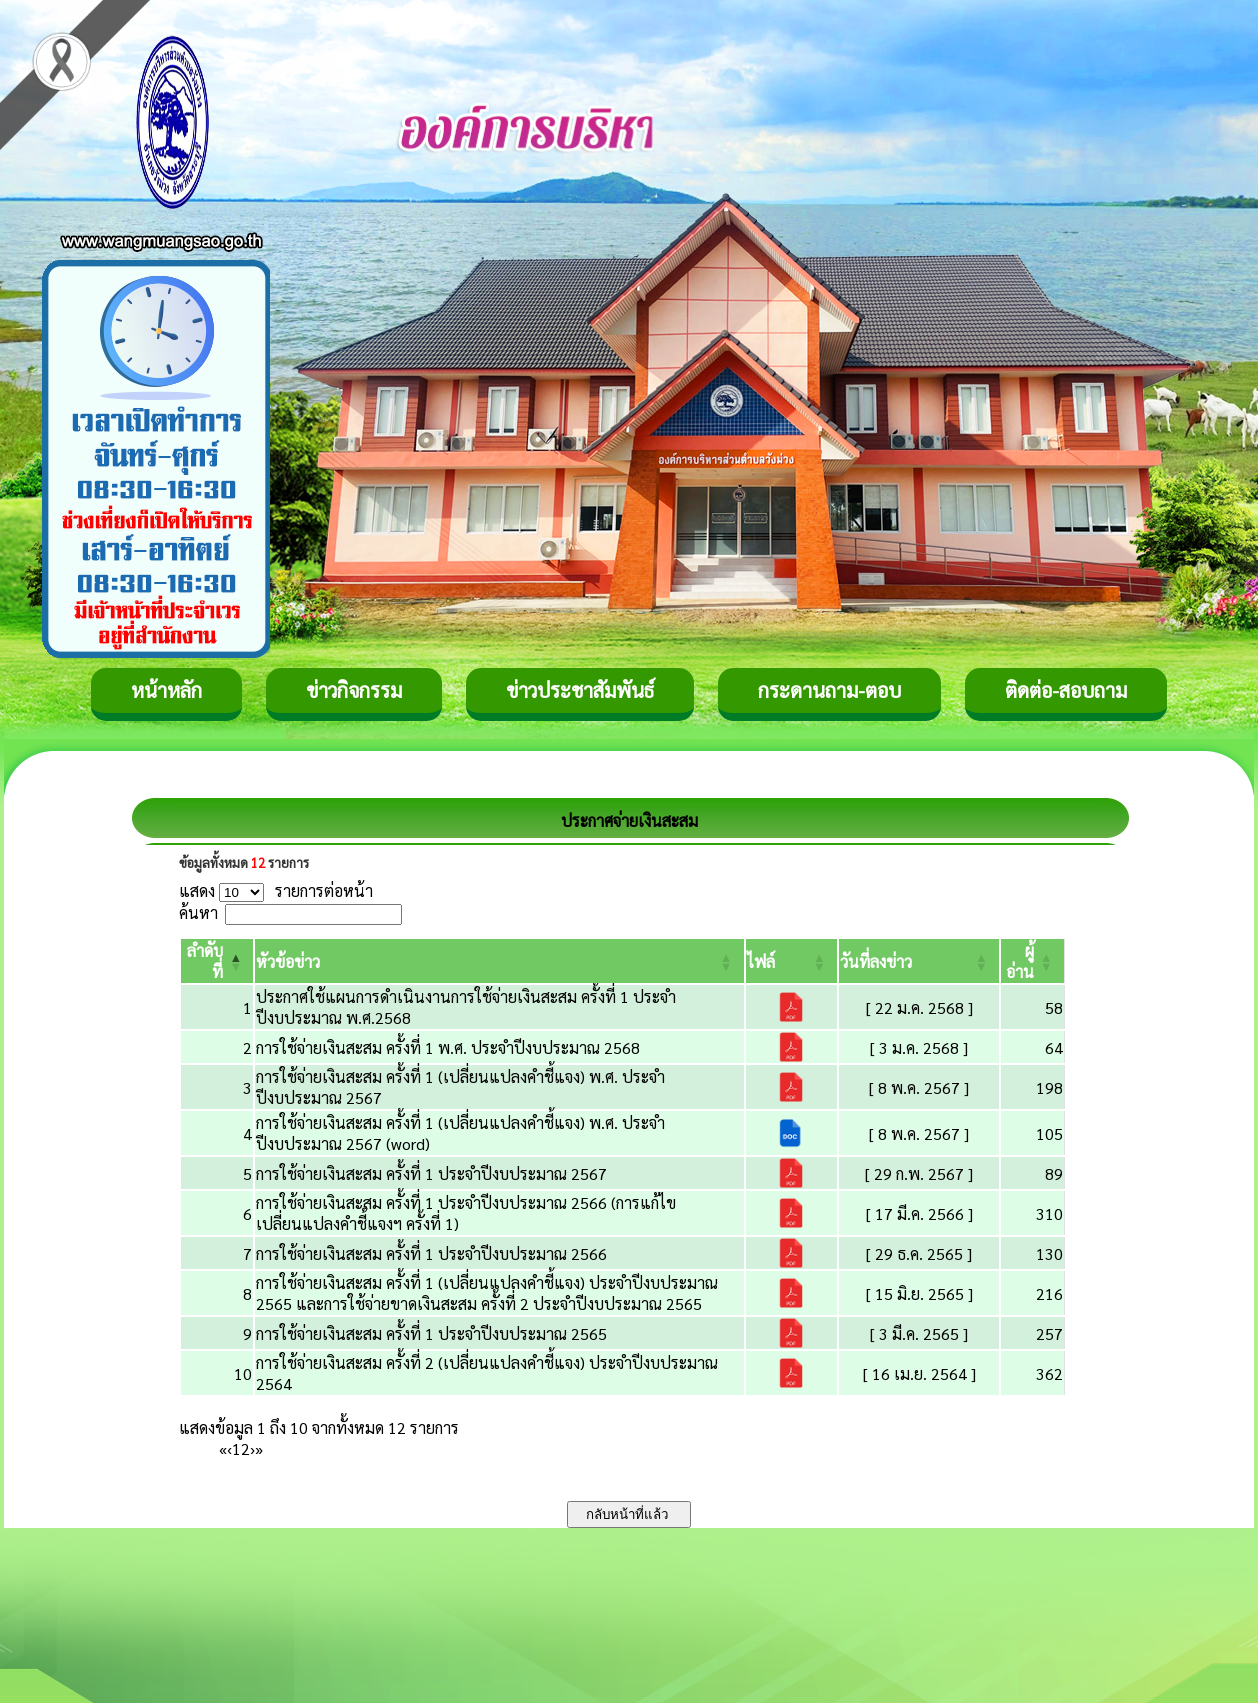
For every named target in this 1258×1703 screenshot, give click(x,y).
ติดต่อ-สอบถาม (1066, 690)
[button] (288, 961)
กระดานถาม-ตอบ (829, 690)
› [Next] (252, 1448)
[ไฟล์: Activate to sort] (791, 961)
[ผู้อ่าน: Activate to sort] (1033, 961)
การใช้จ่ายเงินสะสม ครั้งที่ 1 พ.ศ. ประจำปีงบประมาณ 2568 (448, 1047)
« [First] (223, 1448)
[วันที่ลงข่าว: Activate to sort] (919, 961)
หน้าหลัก (166, 690)
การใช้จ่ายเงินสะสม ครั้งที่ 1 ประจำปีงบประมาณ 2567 (431, 1173)
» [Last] (259, 1448)
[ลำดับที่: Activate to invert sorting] (217, 961)
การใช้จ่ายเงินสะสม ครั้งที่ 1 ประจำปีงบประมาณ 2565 (431, 1333)
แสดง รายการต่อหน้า (276, 890)
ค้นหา (198, 912)
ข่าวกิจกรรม (354, 690)
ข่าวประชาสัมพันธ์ (580, 690)
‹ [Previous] (229, 1448)
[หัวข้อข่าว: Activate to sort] (499, 961)
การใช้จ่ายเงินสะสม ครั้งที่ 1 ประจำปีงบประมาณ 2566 (431, 1253)
